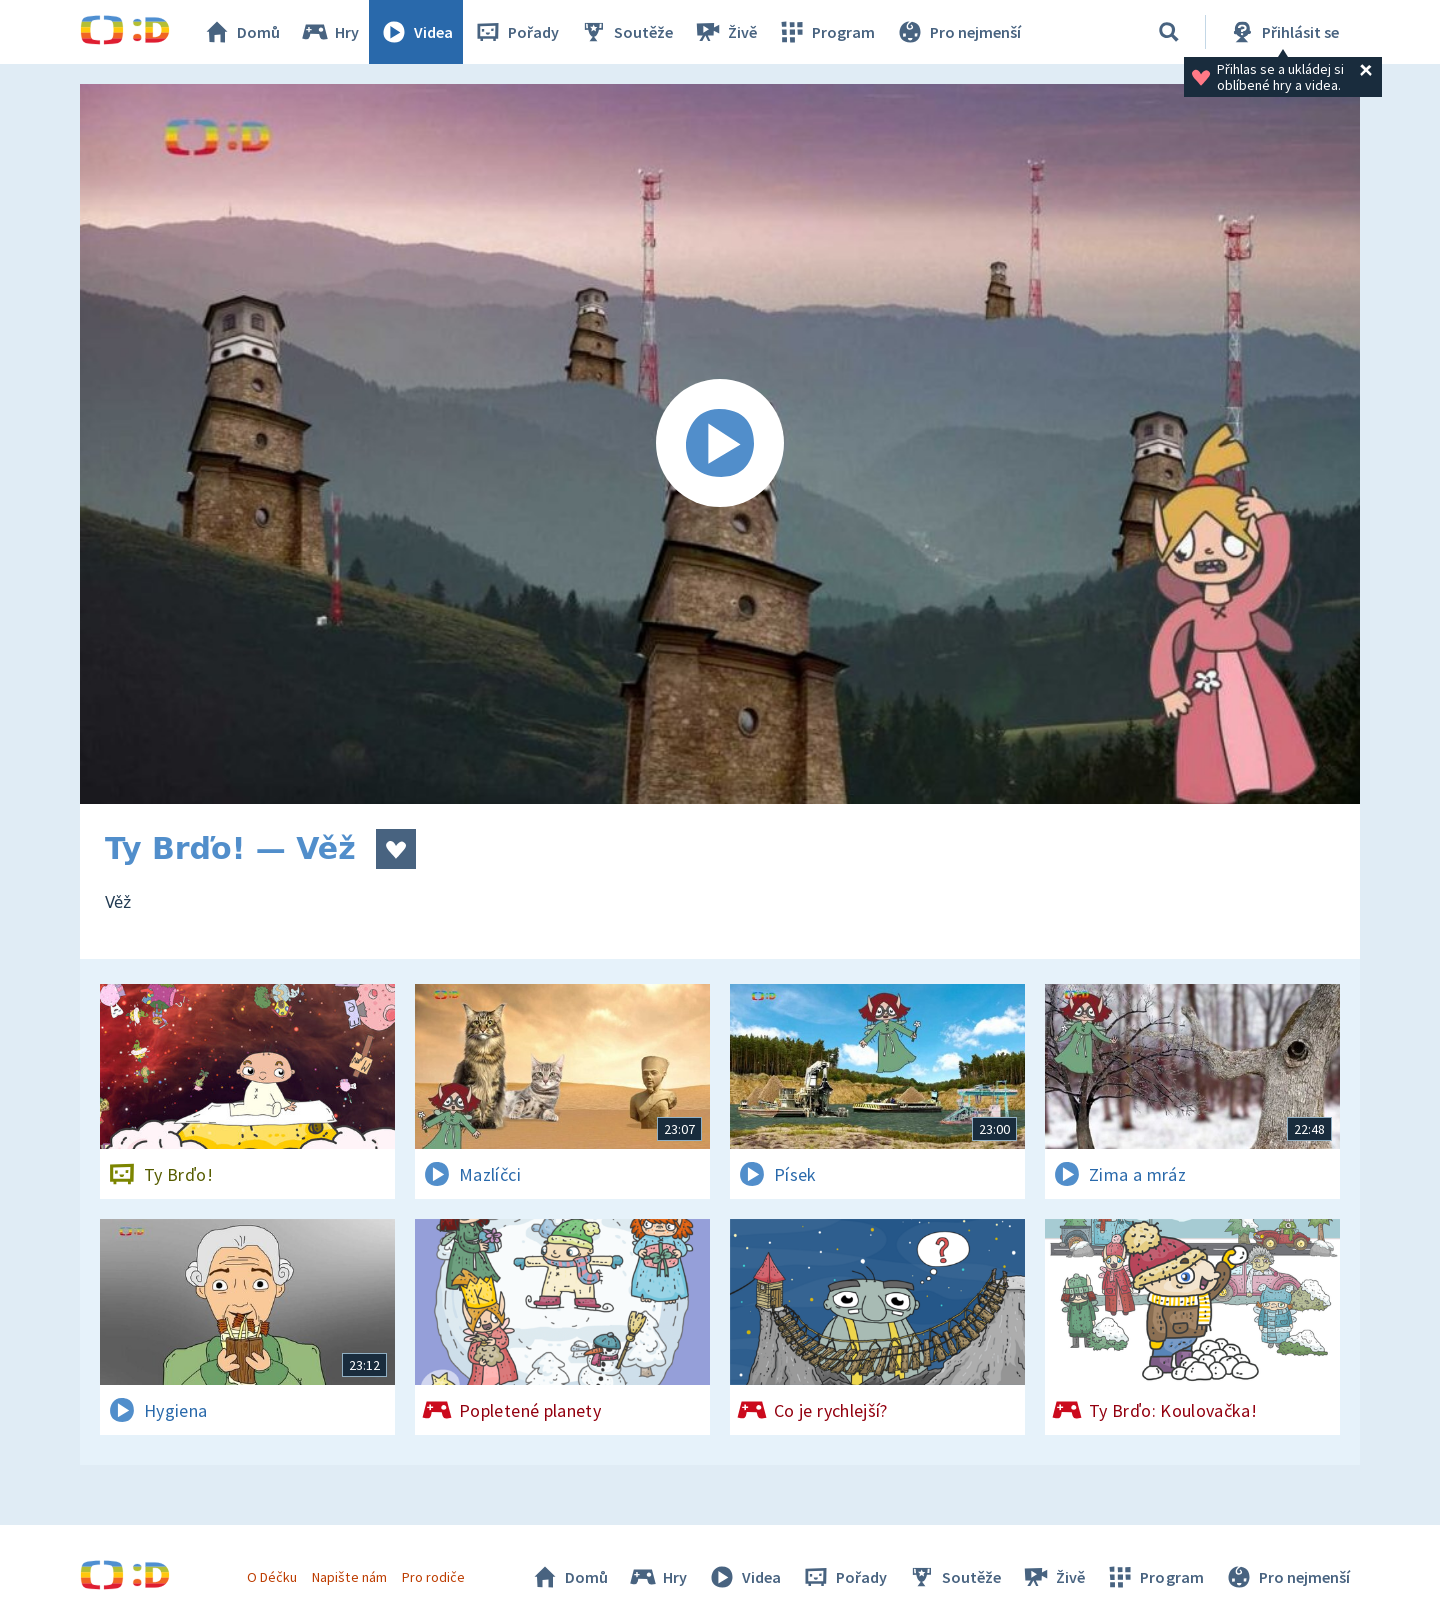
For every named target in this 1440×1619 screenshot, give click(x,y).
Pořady (516, 32)
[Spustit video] (720, 444)
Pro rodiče (433, 1577)
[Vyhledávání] (1169, 32)
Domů (241, 32)
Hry (329, 32)
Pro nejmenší (958, 32)
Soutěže (626, 32)
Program (826, 32)
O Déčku (272, 1577)
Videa (416, 32)
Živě (725, 32)
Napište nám (349, 1577)
